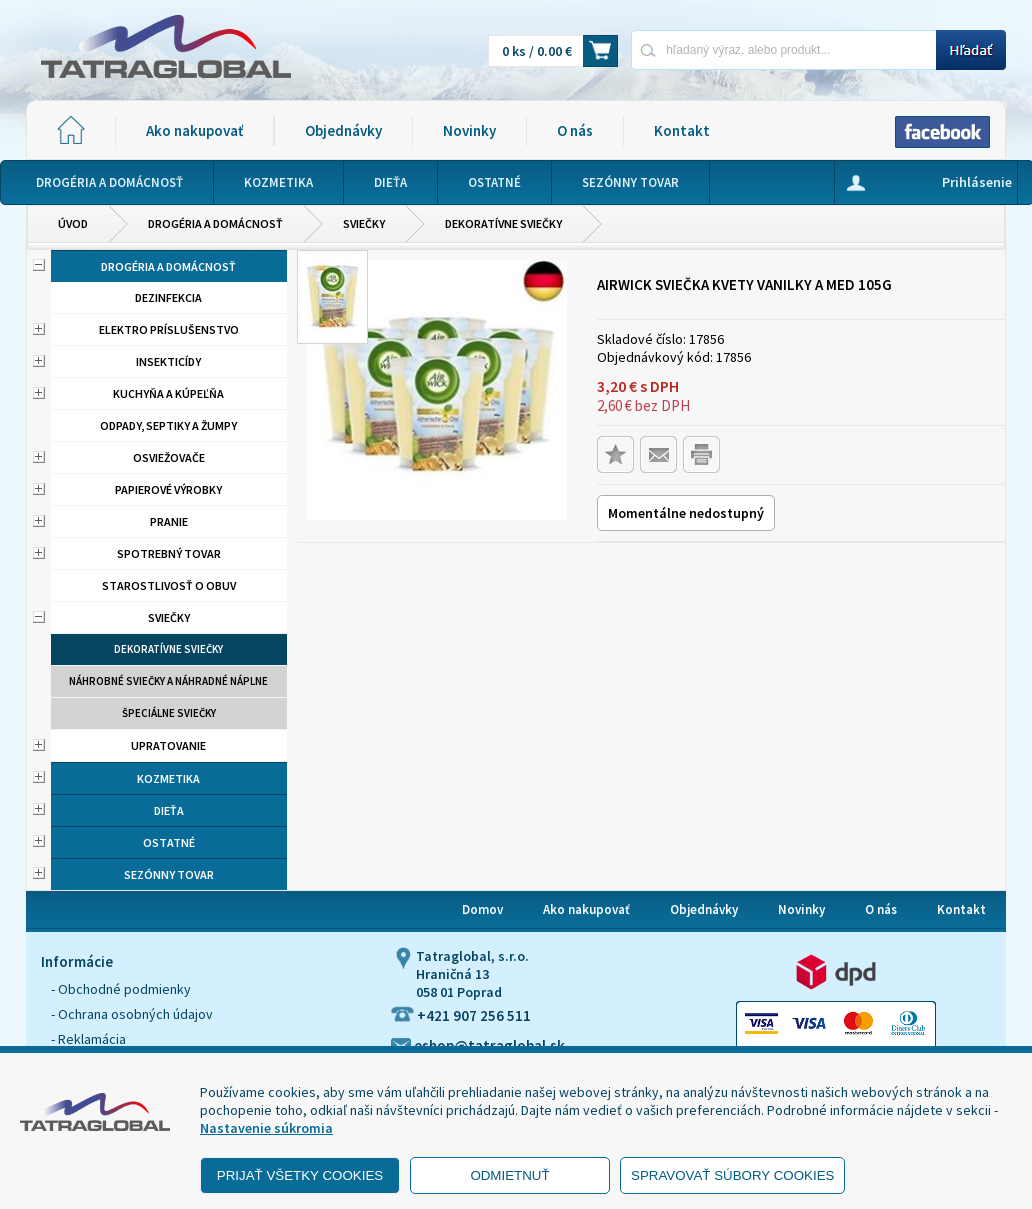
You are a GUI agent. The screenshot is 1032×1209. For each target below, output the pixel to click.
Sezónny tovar (169, 874)
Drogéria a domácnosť (215, 223)
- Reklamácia (88, 1039)
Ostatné (169, 842)
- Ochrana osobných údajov (132, 1014)
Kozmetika (168, 778)
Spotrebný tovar (169, 553)
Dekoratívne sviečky (503, 223)
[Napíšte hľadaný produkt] (783, 49)
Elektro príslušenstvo (169, 329)
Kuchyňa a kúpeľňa (168, 393)
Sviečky (364, 223)
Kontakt (682, 130)
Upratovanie (168, 745)
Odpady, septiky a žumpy (168, 425)
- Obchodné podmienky (121, 989)
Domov (482, 909)
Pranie (169, 521)
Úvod (73, 223)
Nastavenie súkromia (266, 1128)
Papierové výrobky (168, 489)
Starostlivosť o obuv (169, 585)
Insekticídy (168, 361)
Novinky (469, 130)
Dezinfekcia (168, 297)
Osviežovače (169, 457)
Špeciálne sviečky (169, 713)
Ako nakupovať (194, 130)
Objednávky (343, 130)
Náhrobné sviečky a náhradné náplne (168, 681)
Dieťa (169, 810)
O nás (575, 130)
